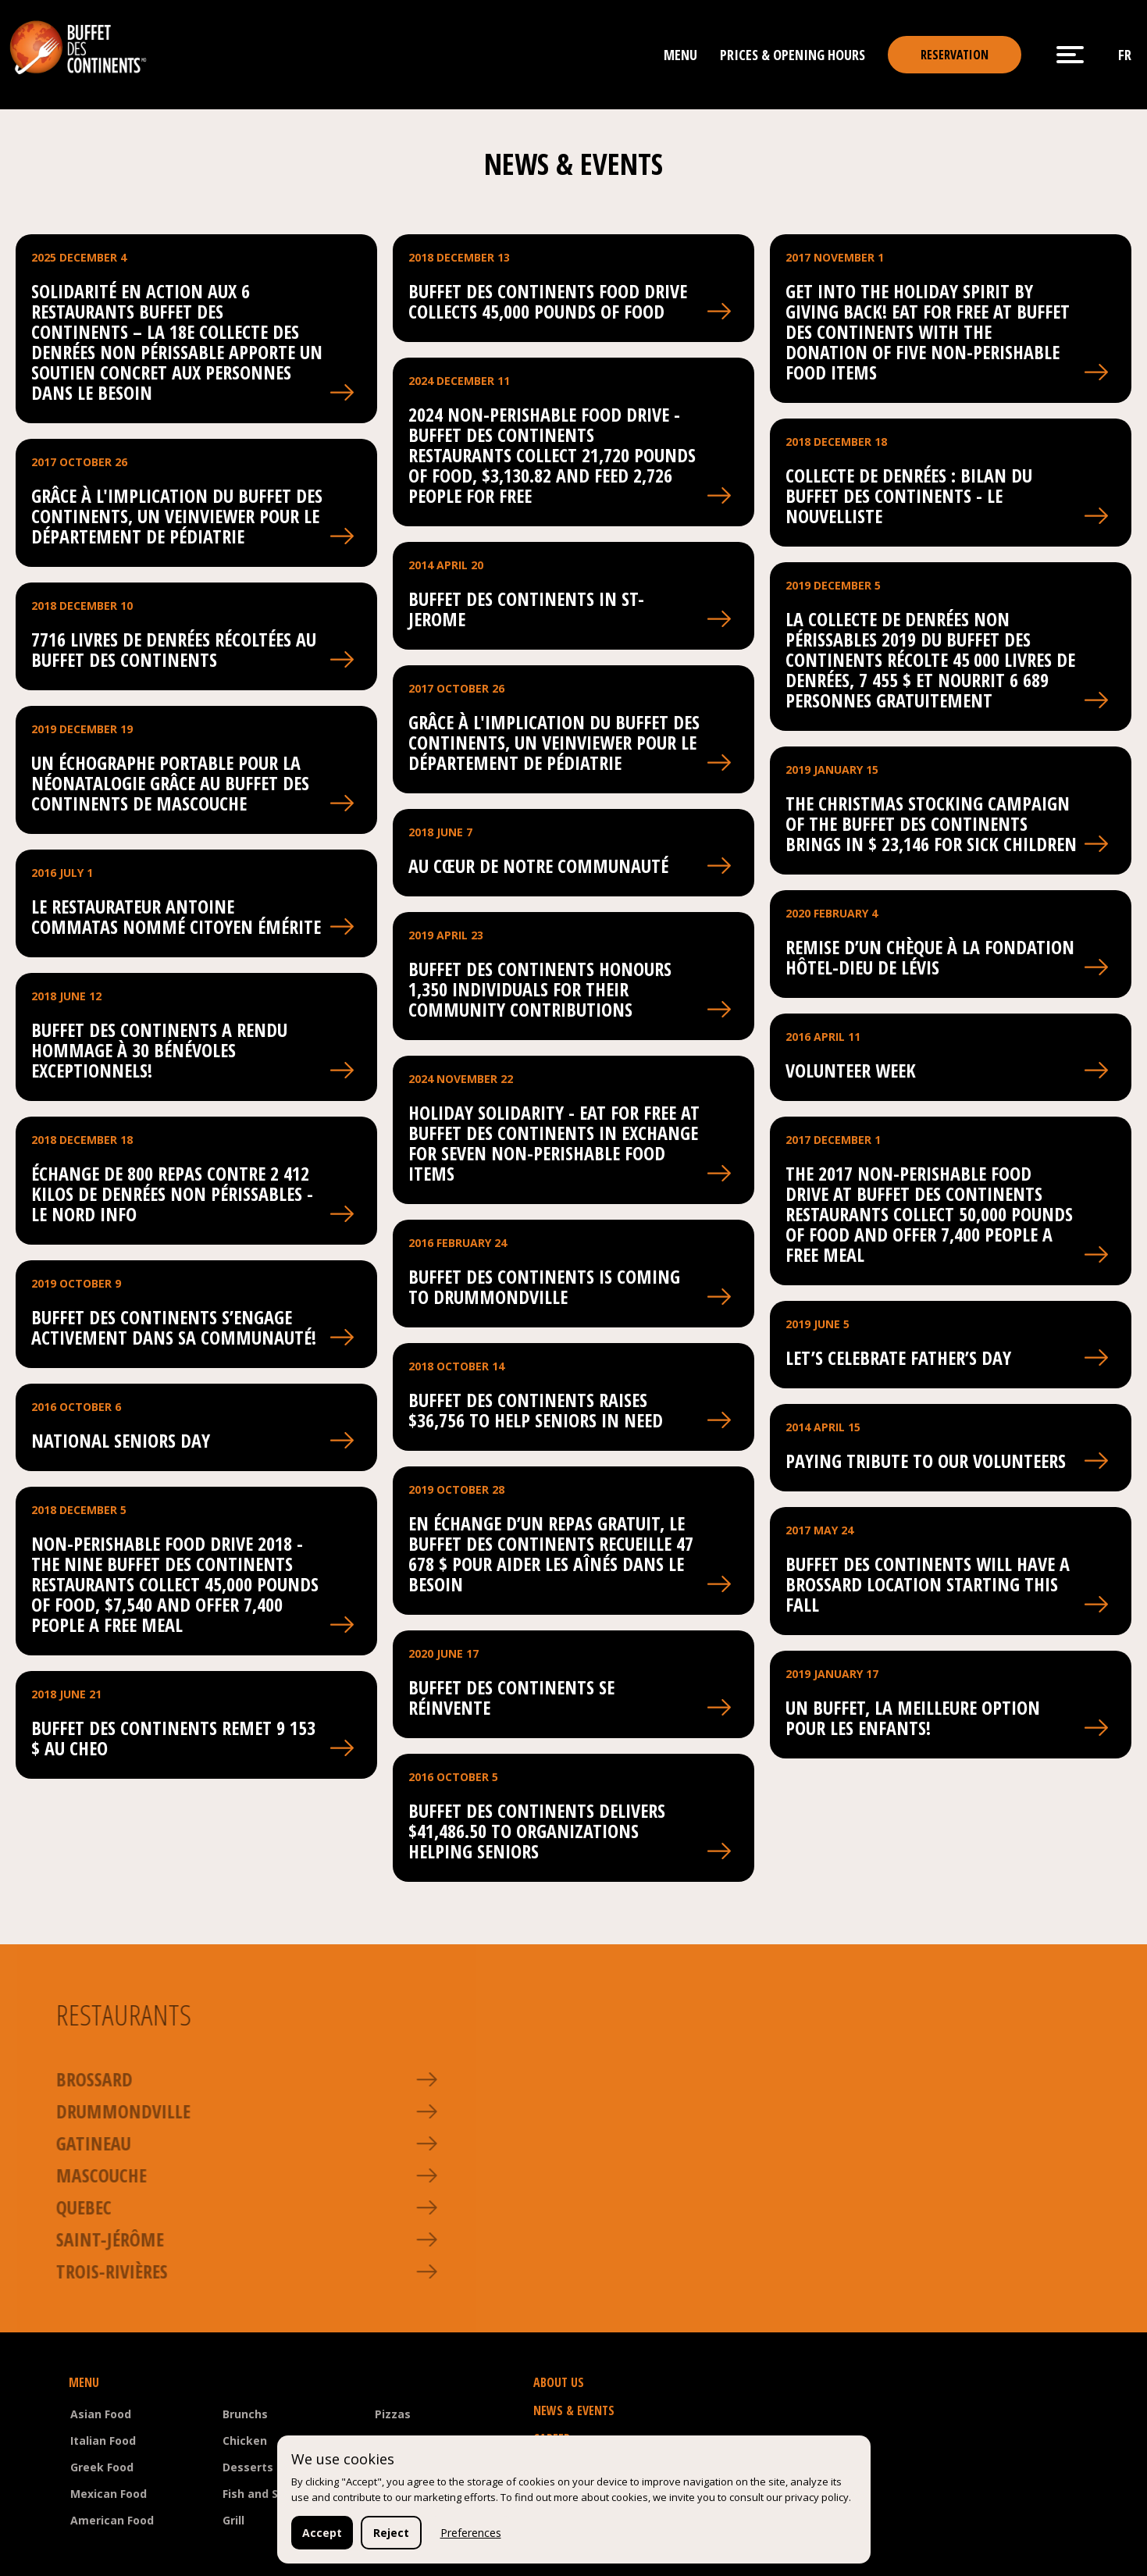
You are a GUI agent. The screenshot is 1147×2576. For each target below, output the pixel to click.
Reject (391, 2532)
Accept (322, 2532)
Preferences (470, 2532)
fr (1124, 54)
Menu (680, 54)
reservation (954, 54)
